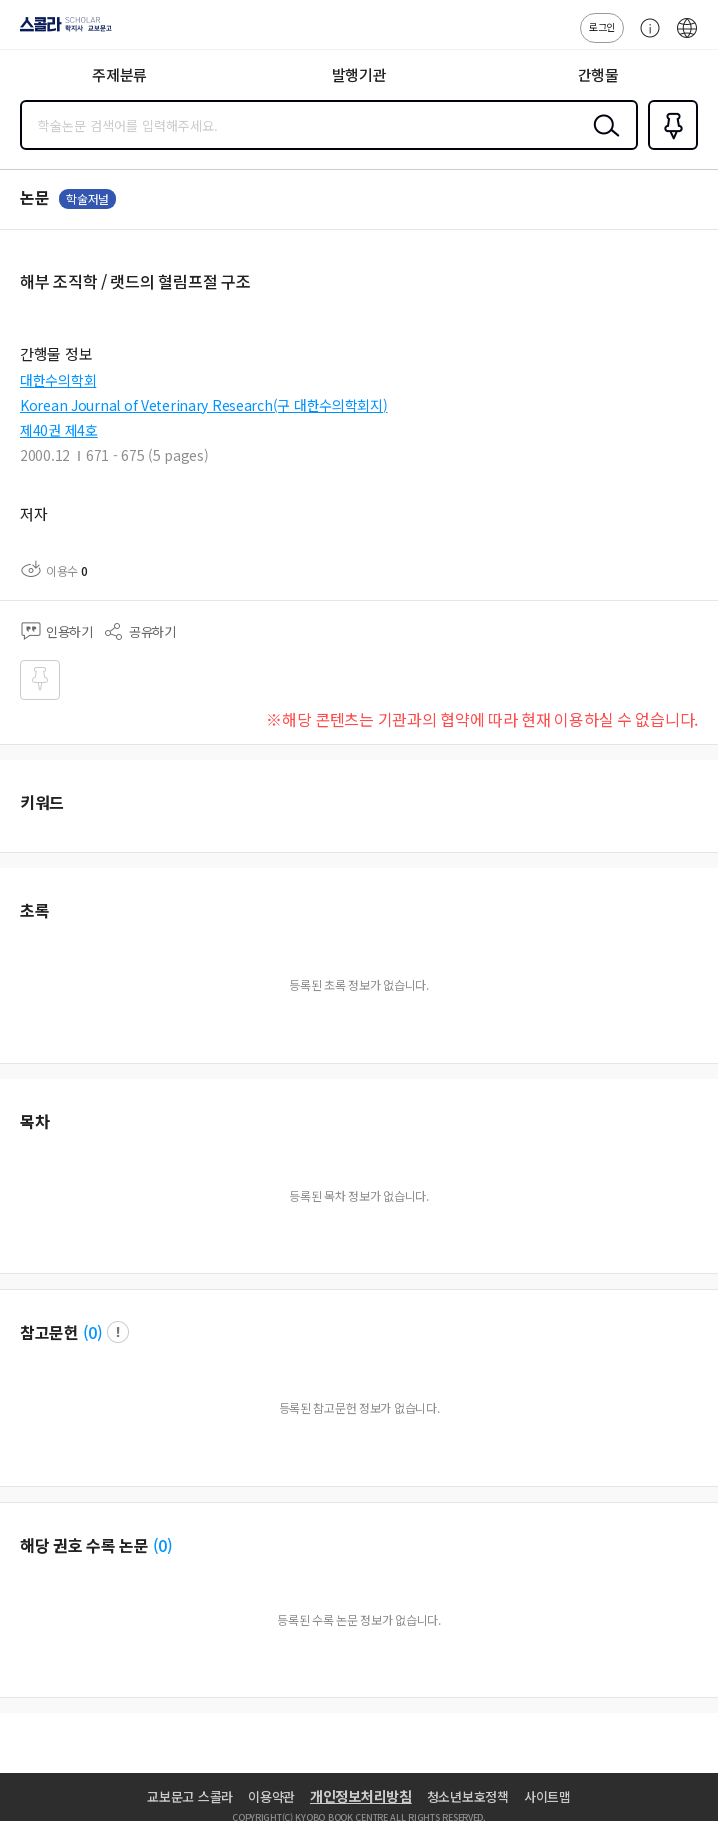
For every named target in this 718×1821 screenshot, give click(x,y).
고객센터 (645, 38)
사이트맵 (547, 1796)
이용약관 (271, 1796)
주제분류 (119, 74)
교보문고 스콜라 (190, 1796)
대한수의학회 (58, 380)
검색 (602, 141)
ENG (687, 38)
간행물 (598, 74)
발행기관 (359, 74)
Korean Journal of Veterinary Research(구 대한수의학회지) (204, 405)
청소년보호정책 (468, 1796)
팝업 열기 (118, 1332)
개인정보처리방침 (361, 1796)
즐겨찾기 (669, 148)
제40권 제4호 (59, 430)
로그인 (602, 26)
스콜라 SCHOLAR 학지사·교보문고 (60, 31)
